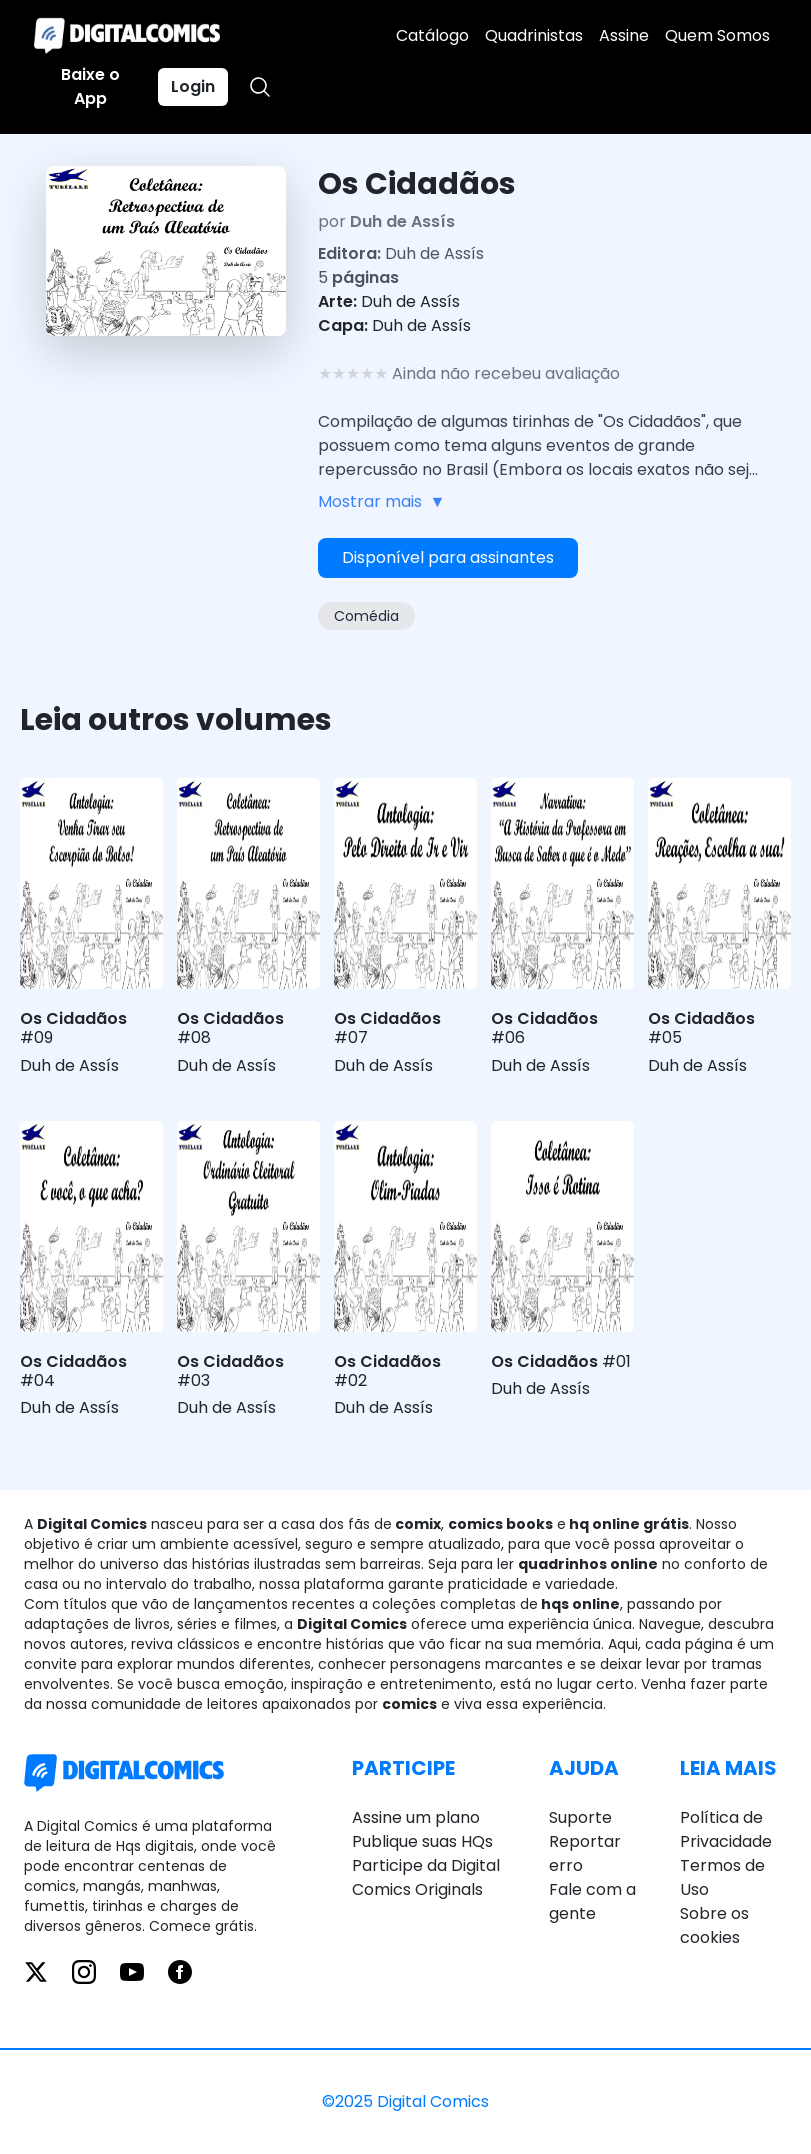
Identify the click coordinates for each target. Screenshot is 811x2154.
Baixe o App (90, 86)
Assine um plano (416, 1817)
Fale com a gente (592, 1901)
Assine (624, 35)
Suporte (580, 1817)
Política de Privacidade (726, 1829)
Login (193, 86)
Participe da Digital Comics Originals (426, 1877)
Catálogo (432, 35)
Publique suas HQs (422, 1841)
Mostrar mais (382, 502)
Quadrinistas (534, 35)
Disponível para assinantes (448, 557)
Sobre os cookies (714, 1925)
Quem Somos (717, 35)
